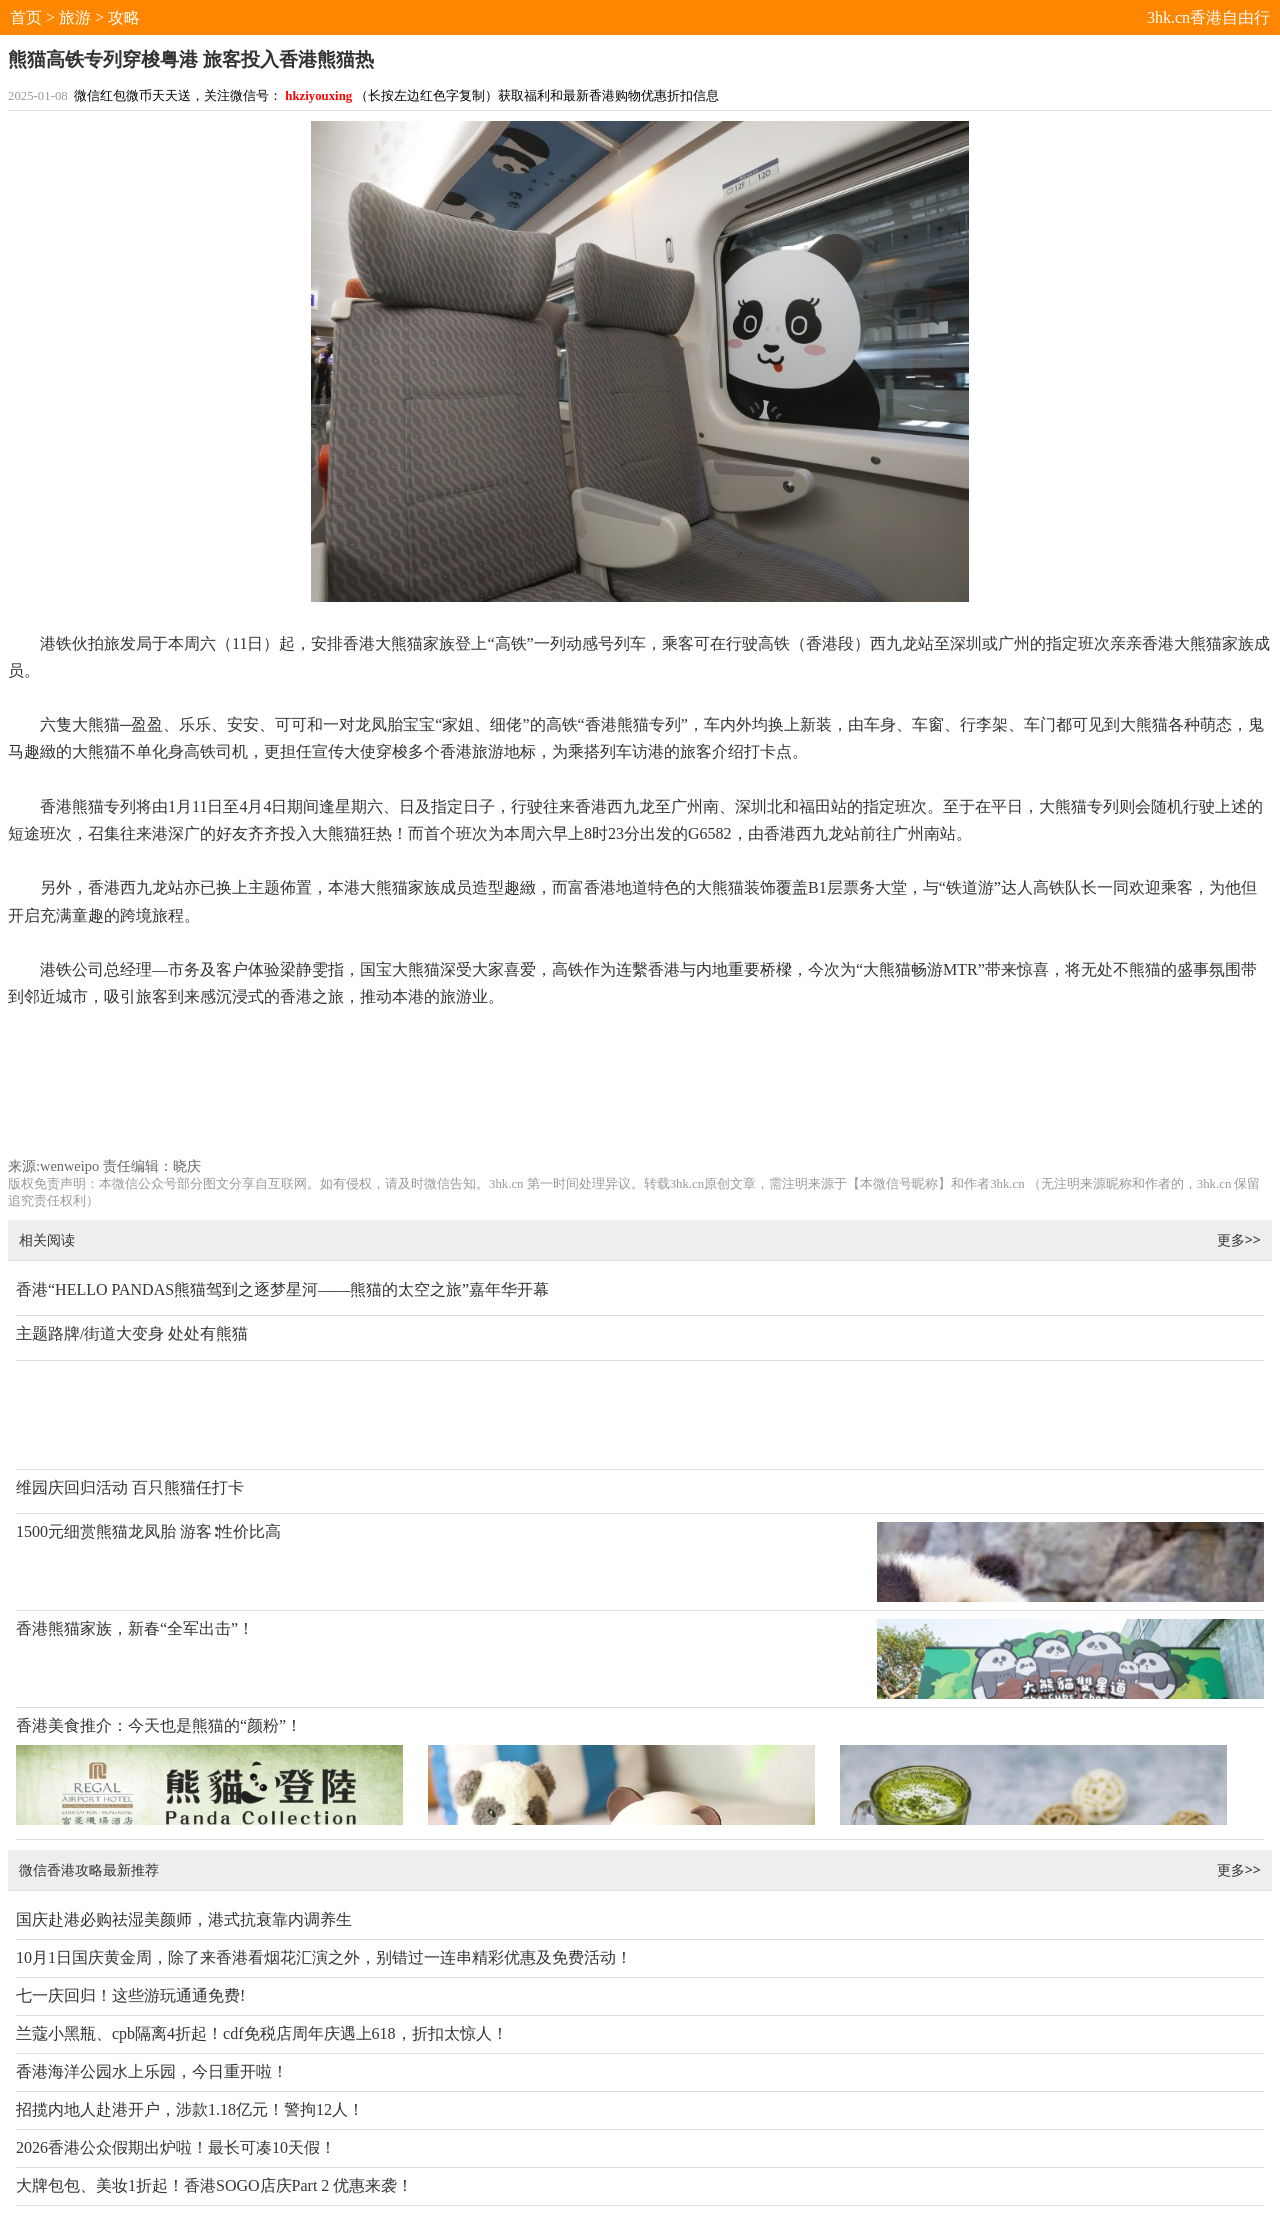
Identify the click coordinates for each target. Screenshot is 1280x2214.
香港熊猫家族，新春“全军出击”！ (135, 1628)
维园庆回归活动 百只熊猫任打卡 (130, 1487)
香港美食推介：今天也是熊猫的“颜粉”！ (159, 1725)
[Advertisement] (640, 1092)
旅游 (75, 17)
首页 (26, 17)
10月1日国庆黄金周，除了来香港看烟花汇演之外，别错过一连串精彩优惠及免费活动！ (324, 1957)
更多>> (1239, 1239)
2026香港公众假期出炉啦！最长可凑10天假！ (176, 2147)
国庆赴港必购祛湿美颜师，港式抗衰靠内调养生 (184, 1919)
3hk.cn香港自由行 (1208, 17)
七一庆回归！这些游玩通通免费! (130, 1995)
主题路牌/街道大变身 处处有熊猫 (132, 1333)
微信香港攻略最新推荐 (89, 1869)
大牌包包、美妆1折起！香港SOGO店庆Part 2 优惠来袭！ (214, 2185)
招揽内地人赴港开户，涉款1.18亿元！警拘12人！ (190, 2109)
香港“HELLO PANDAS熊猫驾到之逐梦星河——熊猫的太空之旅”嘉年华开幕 (282, 1289)
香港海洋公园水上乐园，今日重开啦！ (152, 2071)
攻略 (124, 17)
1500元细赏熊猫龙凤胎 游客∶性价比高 (148, 1531)
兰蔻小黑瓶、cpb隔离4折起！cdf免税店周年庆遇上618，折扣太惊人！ (262, 2033)
